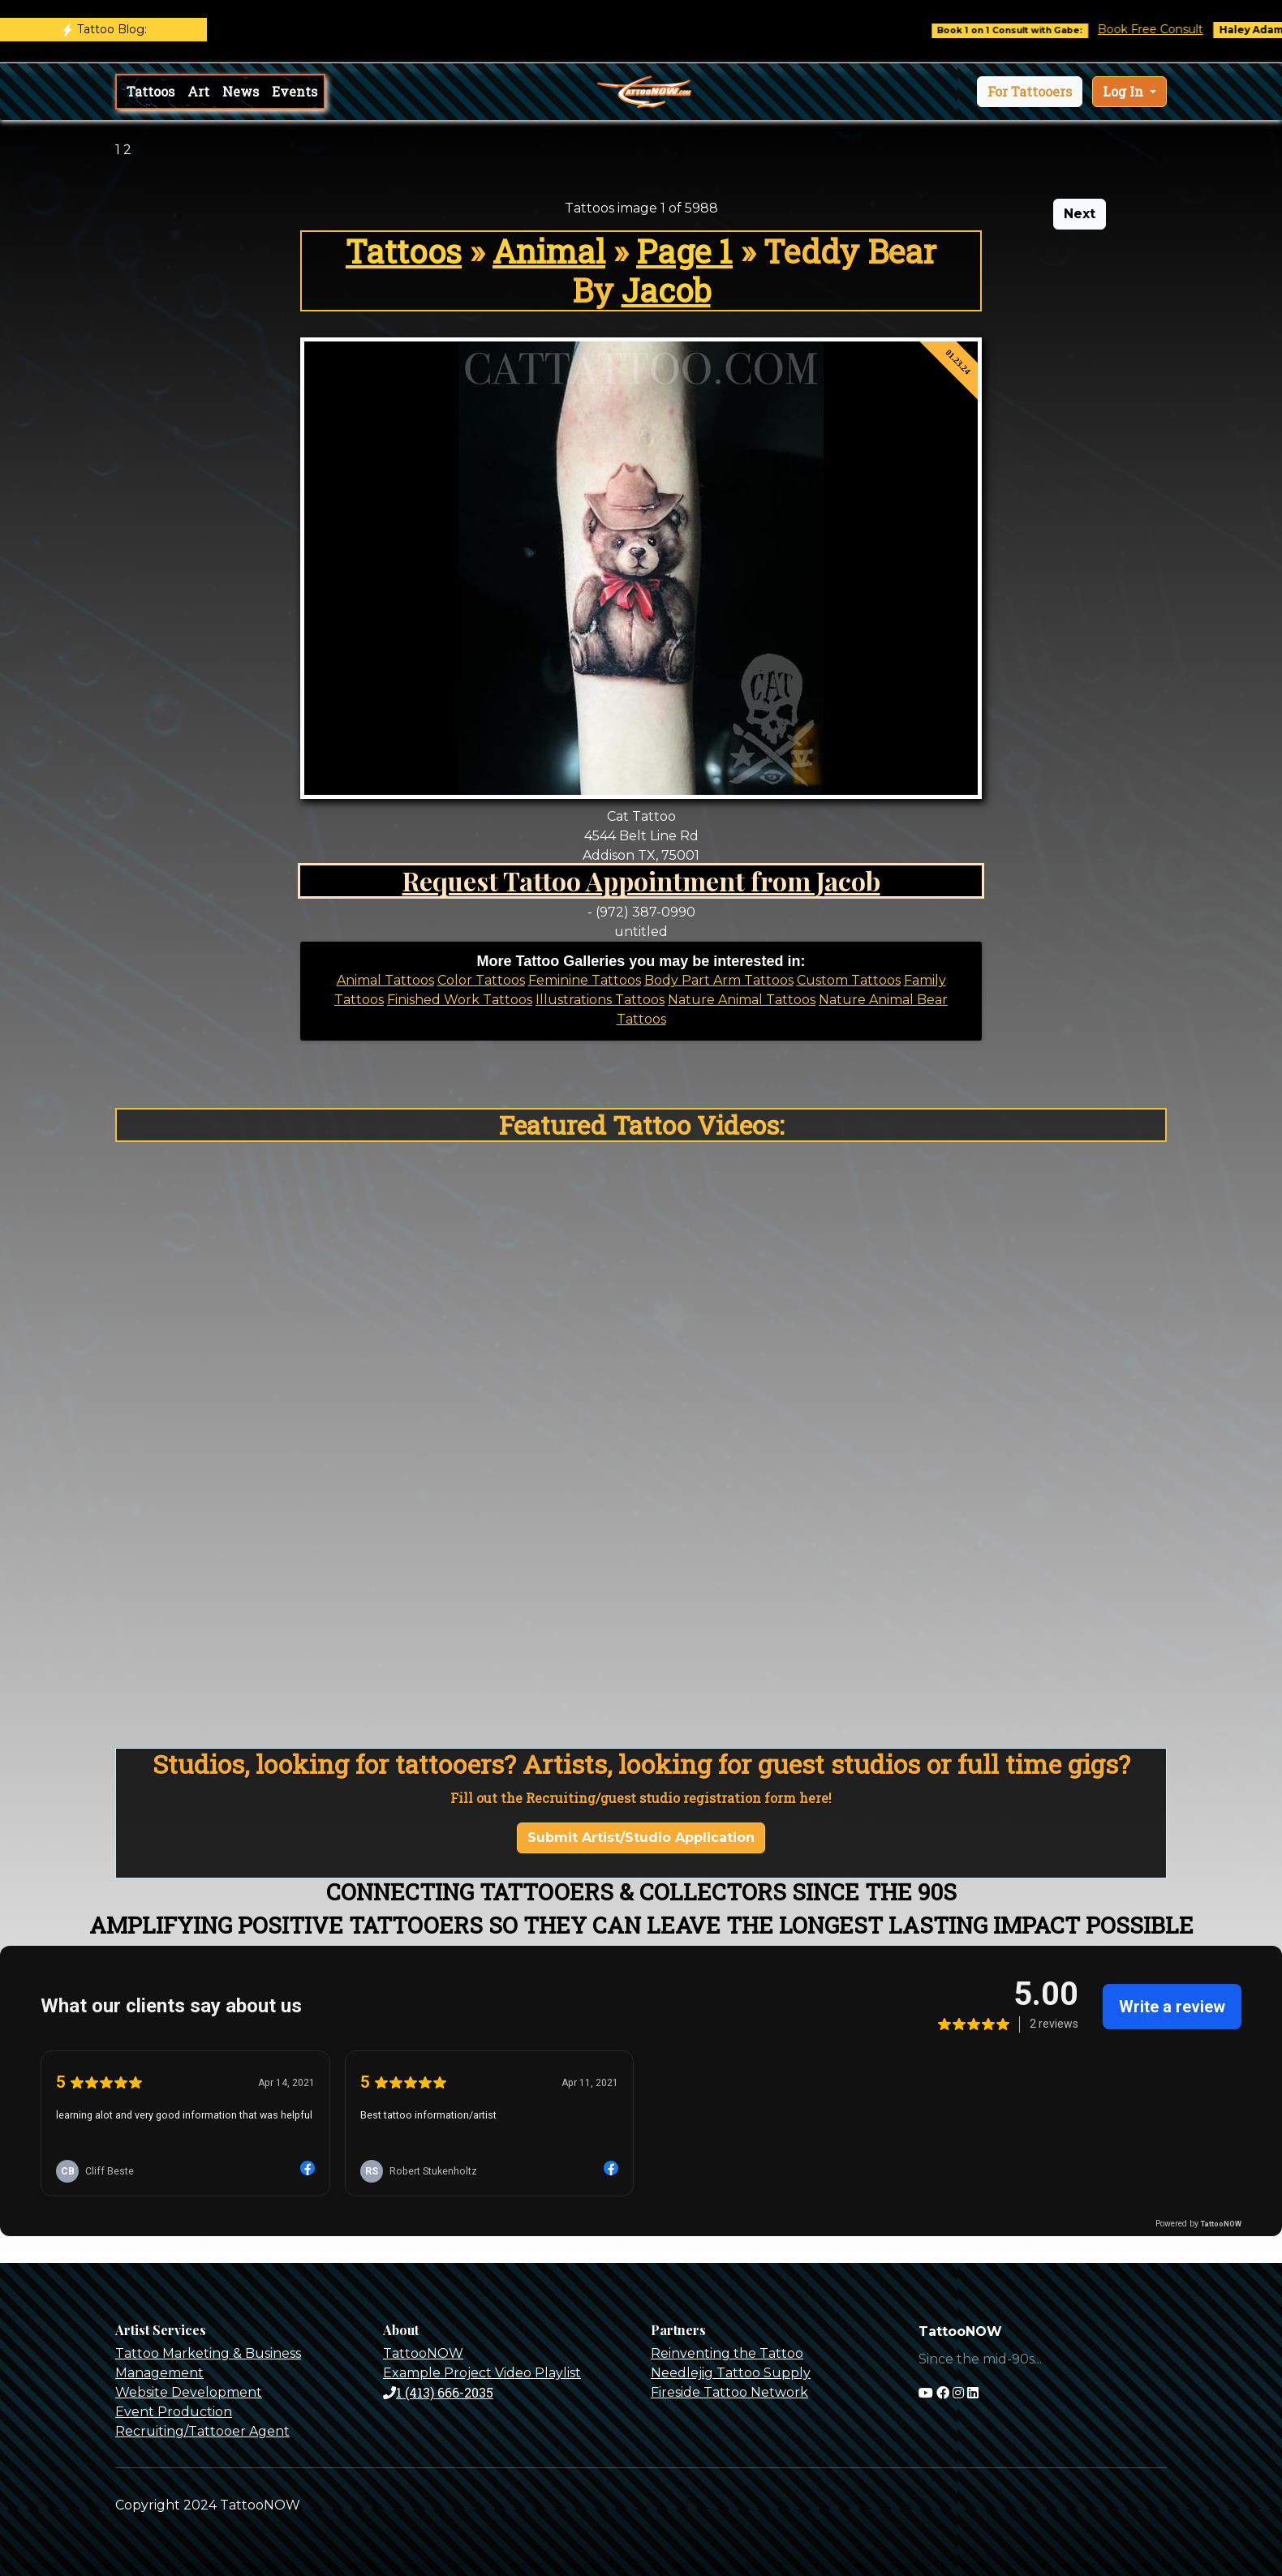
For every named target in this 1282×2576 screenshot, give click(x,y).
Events (294, 91)
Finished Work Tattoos (459, 999)
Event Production (173, 2411)
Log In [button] (1124, 91)
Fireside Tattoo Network (729, 2392)
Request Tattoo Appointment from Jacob (641, 880)
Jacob (666, 289)
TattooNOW (423, 2353)
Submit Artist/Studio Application (641, 1837)
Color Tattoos (481, 980)
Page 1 (684, 251)
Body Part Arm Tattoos (719, 980)
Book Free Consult (1167, 29)
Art (198, 91)
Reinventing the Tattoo (727, 2353)
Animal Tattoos (385, 980)
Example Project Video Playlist (482, 2373)
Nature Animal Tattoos (741, 999)
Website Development (188, 2392)
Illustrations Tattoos (600, 999)
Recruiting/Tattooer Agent (202, 2431)
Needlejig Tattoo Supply (731, 2373)
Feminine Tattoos (584, 980)
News (240, 91)
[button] (1029, 91)
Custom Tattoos (849, 980)
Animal (549, 251)
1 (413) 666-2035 (438, 2392)
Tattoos (150, 91)
